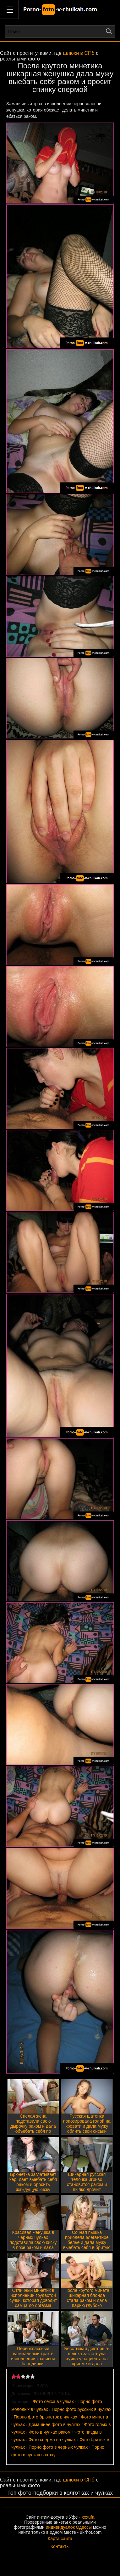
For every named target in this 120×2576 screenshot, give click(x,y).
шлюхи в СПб (79, 53)
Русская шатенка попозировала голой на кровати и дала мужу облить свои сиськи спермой (87, 2126)
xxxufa (88, 2517)
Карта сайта (60, 2538)
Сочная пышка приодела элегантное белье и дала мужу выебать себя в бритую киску (87, 2242)
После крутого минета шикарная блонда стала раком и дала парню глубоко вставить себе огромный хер (86, 2303)
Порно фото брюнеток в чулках (45, 2416)
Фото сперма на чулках (52, 2439)
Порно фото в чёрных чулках (58, 2447)
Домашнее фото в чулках (54, 2424)
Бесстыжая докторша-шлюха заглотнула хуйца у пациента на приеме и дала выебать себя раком (87, 2358)
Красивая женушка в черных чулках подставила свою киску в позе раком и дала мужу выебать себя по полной (33, 2245)
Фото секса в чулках (53, 2401)
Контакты (60, 2546)
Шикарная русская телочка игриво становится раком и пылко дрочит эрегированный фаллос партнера (87, 2187)
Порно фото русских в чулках (81, 2409)
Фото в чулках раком (50, 2432)
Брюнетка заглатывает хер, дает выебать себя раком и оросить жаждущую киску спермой (33, 2184)
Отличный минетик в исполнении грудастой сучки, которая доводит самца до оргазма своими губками (33, 2300)
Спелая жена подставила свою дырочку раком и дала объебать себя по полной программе (33, 2126)
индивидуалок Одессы (69, 2527)
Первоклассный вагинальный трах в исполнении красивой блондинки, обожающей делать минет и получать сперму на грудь (33, 2363)
